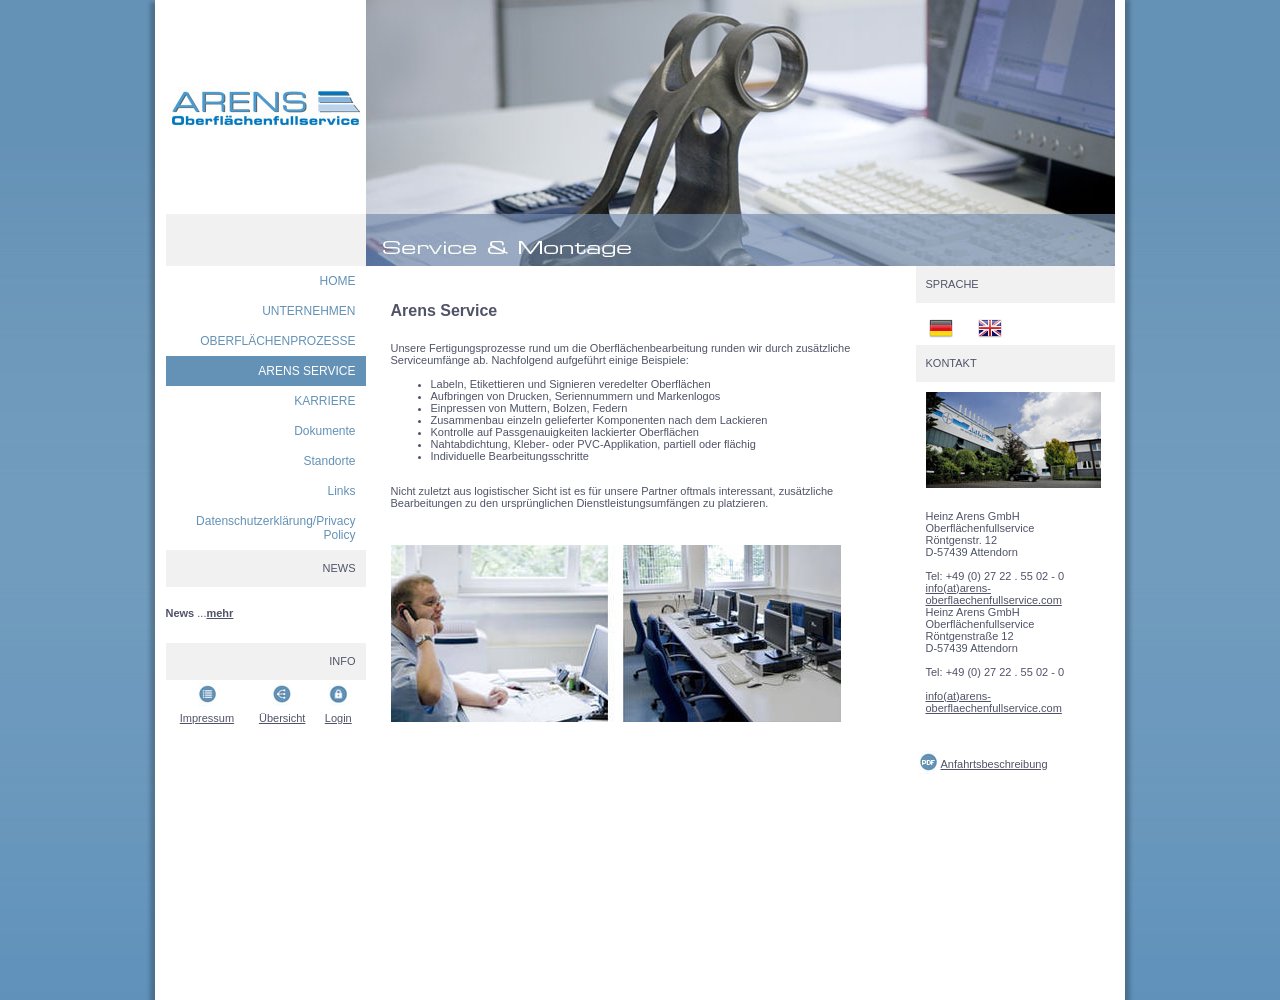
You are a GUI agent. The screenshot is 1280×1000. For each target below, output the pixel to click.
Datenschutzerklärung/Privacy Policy (275, 528)
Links (341, 491)
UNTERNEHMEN (308, 311)
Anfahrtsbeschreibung (994, 764)
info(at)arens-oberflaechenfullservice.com (994, 594)
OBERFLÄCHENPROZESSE (277, 341)
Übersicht (282, 718)
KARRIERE (324, 401)
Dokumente (324, 431)
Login (338, 718)
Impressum (207, 718)
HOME (338, 281)
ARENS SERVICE (306, 371)
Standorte (329, 461)
